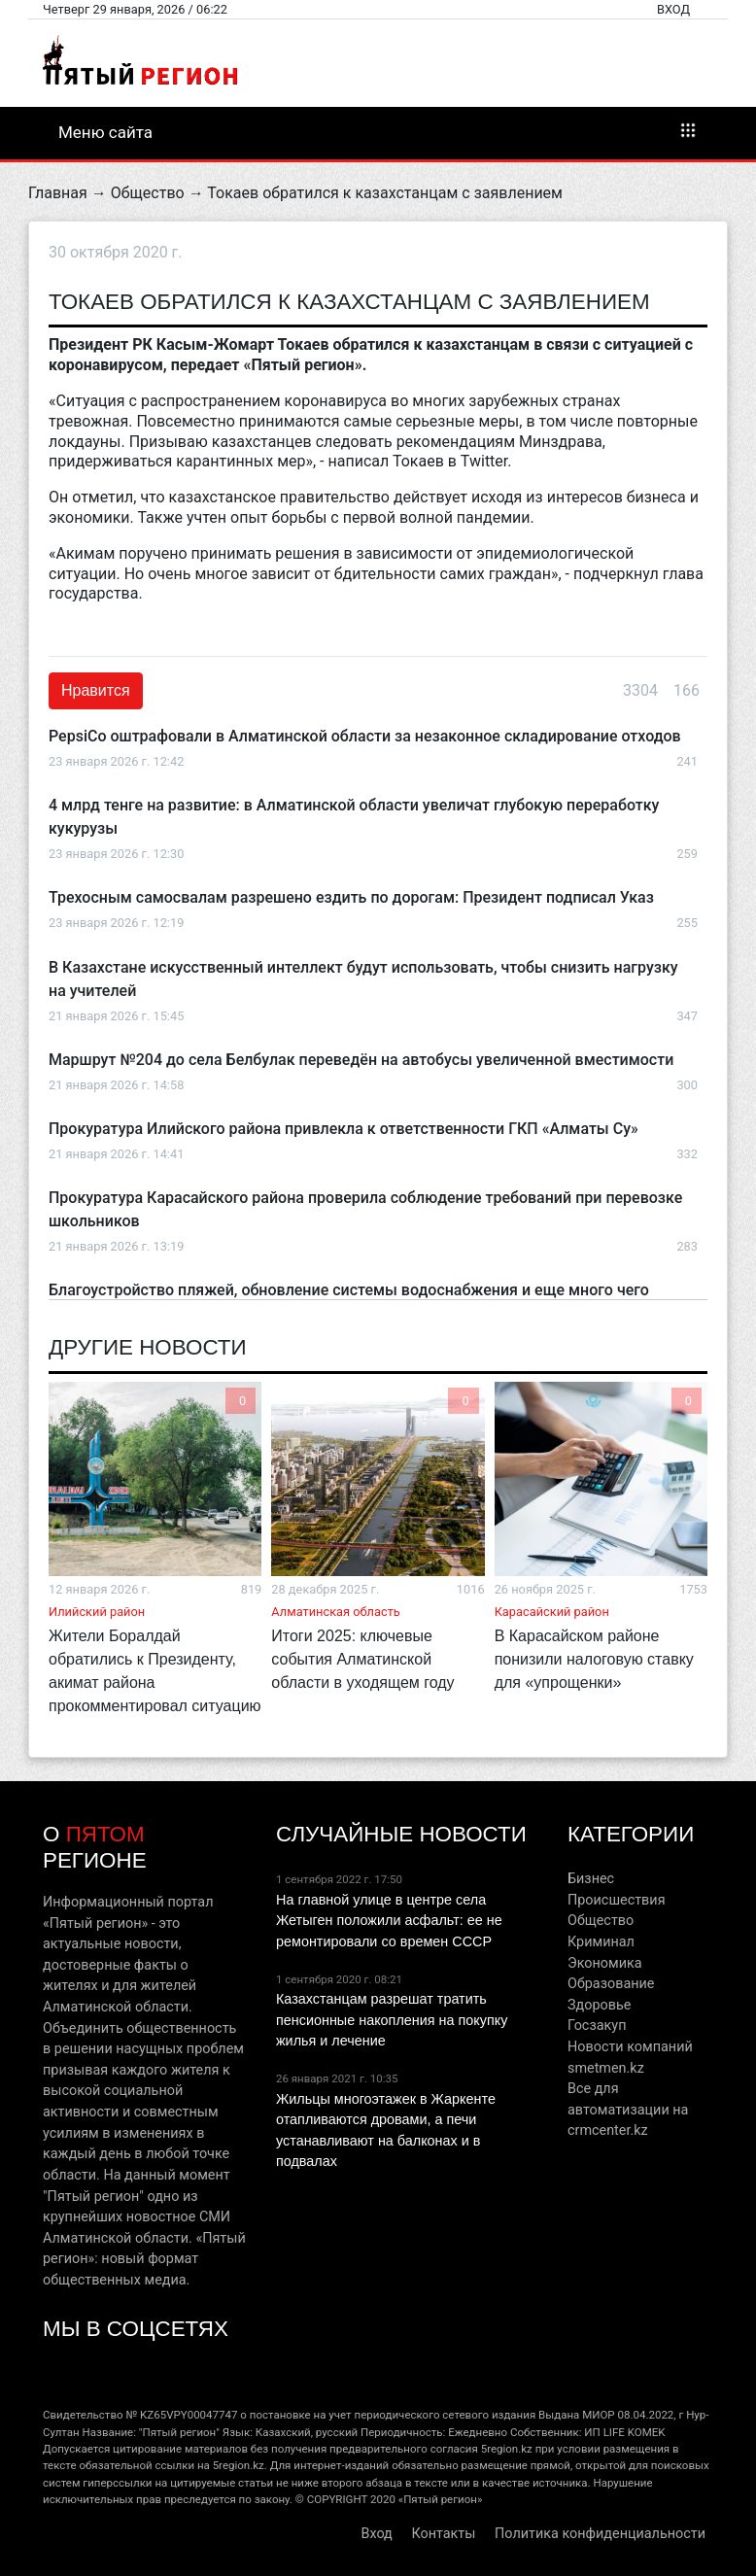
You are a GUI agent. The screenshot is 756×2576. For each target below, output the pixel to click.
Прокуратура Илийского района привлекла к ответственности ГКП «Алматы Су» (343, 1128)
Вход (673, 9)
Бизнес (590, 1879)
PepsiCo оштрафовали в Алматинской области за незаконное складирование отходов (365, 736)
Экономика (604, 1963)
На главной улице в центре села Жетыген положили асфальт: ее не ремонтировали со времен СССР (389, 1920)
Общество (148, 193)
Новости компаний (630, 2047)
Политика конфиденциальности (600, 2533)
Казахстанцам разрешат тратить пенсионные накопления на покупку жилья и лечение (391, 2019)
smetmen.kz (605, 2068)
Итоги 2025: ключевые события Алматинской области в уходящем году (362, 1659)
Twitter (484, 461)
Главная (57, 193)
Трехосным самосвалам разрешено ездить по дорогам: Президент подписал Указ (351, 897)
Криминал (601, 1942)
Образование (610, 1983)
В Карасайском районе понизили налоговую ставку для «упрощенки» (594, 1659)
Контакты (443, 2533)
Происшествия (616, 1900)
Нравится (95, 690)
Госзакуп (596, 2025)
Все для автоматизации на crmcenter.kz (627, 2109)
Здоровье (599, 2005)
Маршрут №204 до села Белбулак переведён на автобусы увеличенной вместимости (361, 1059)
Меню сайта (378, 131)
